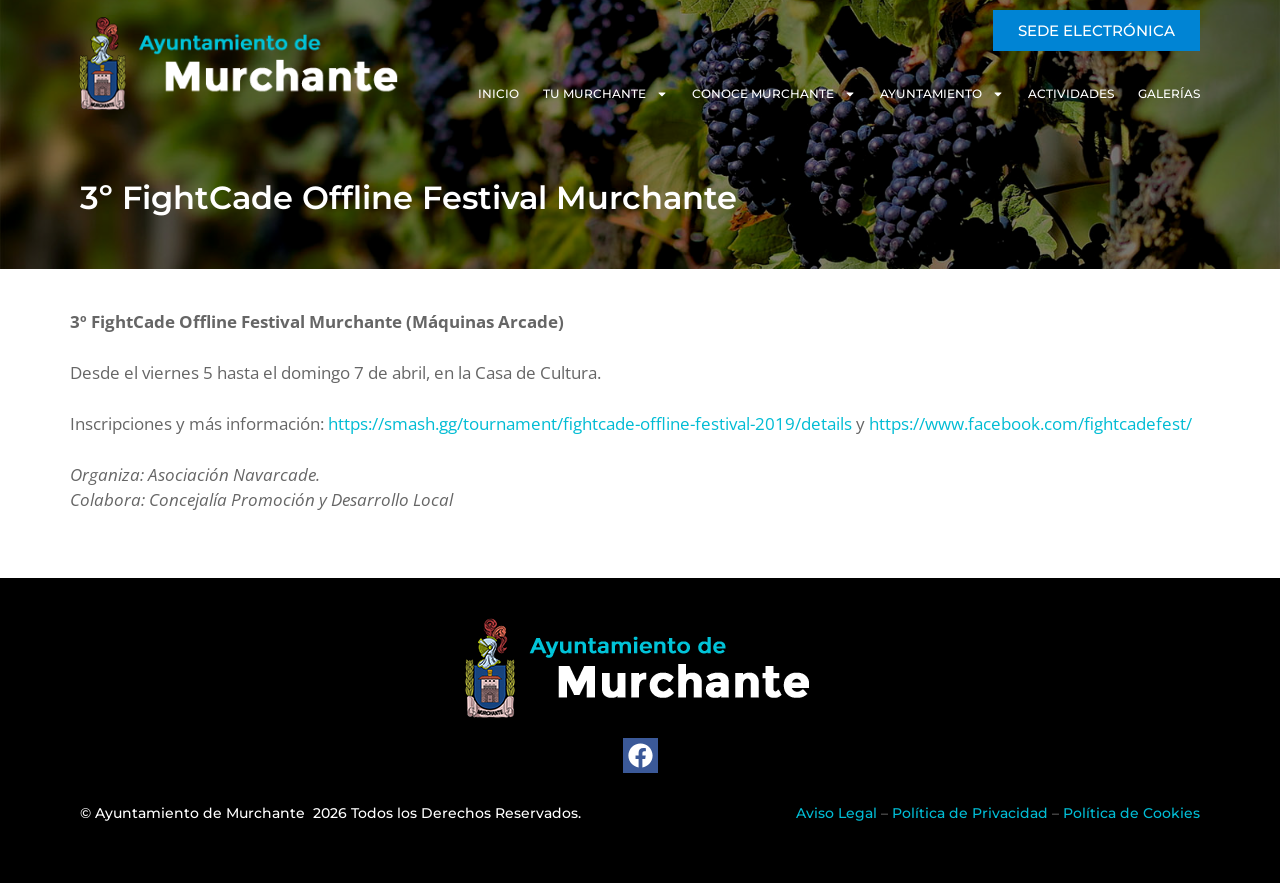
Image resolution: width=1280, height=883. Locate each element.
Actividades (1071, 93)
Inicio (498, 93)
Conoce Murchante (774, 94)
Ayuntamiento (942, 94)
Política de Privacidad (970, 813)
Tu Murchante (605, 94)
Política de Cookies (1131, 813)
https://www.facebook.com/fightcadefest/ (1030, 423)
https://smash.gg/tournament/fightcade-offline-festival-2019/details (590, 423)
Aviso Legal (836, 813)
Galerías (1169, 93)
